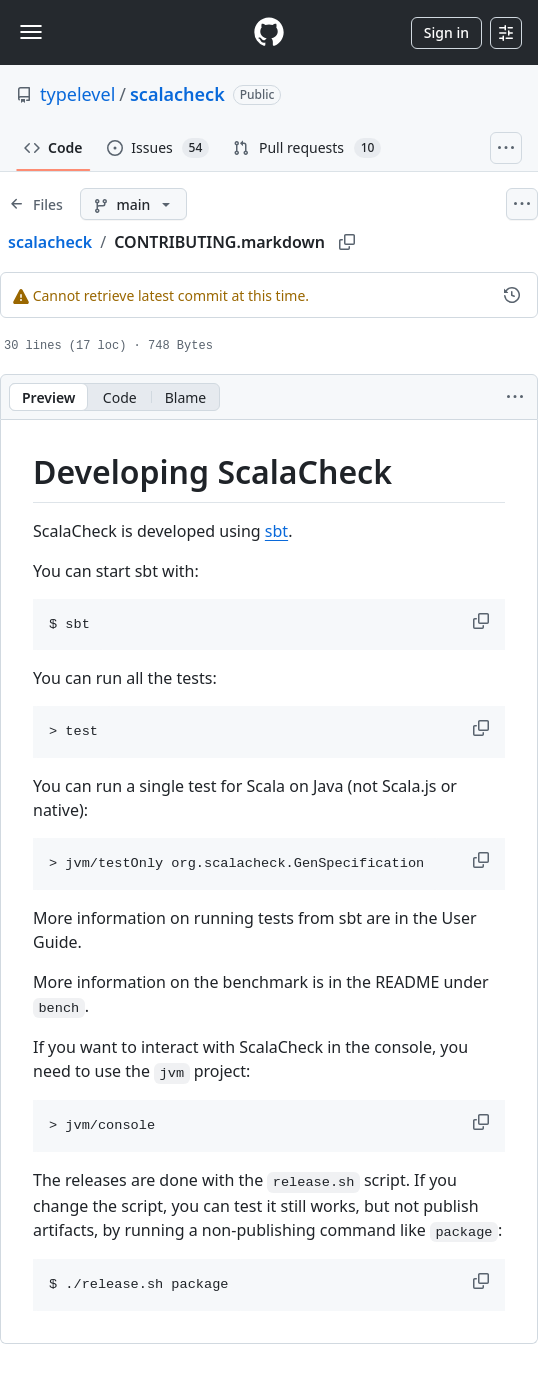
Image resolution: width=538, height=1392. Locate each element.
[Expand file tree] (36, 204)
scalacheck (177, 94)
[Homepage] (269, 32)
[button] (483, 621)
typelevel (77, 94)
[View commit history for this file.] (512, 295)
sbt (276, 531)
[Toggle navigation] (31, 32)
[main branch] (133, 204)
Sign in (446, 32)
